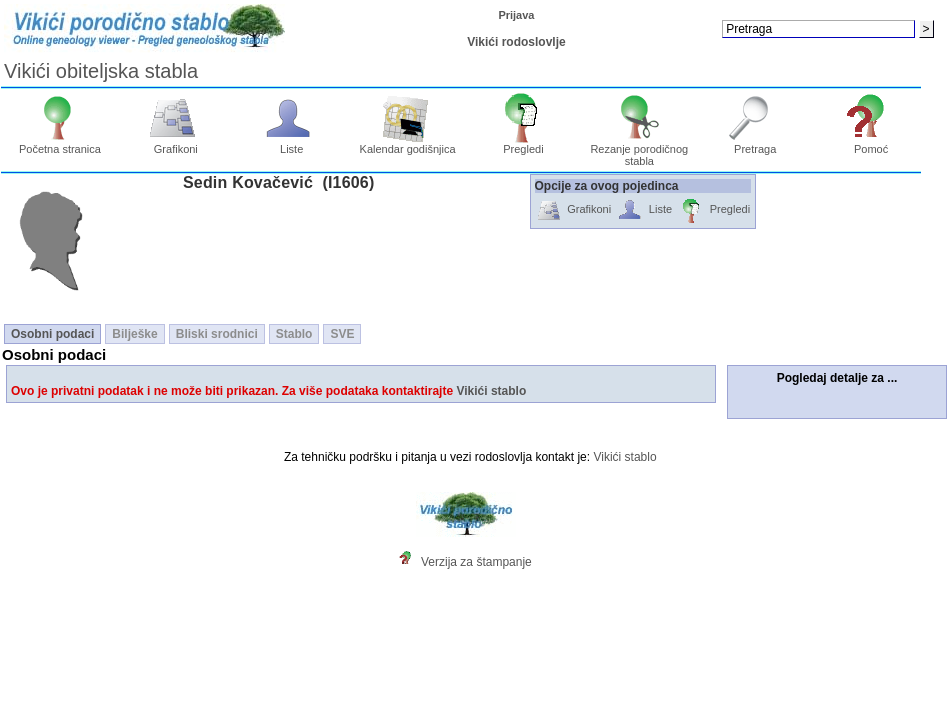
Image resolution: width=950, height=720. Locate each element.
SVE (342, 334)
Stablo (294, 334)
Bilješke (134, 334)
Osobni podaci (52, 334)
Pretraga (755, 144)
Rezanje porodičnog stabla (639, 150)
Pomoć (871, 144)
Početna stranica (60, 144)
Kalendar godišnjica (408, 144)
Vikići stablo (491, 391)
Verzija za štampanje (476, 562)
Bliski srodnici (217, 334)
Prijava (516, 15)
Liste (291, 144)
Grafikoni (175, 144)
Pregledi (523, 144)
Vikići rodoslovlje (516, 42)
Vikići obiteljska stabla (101, 71)
